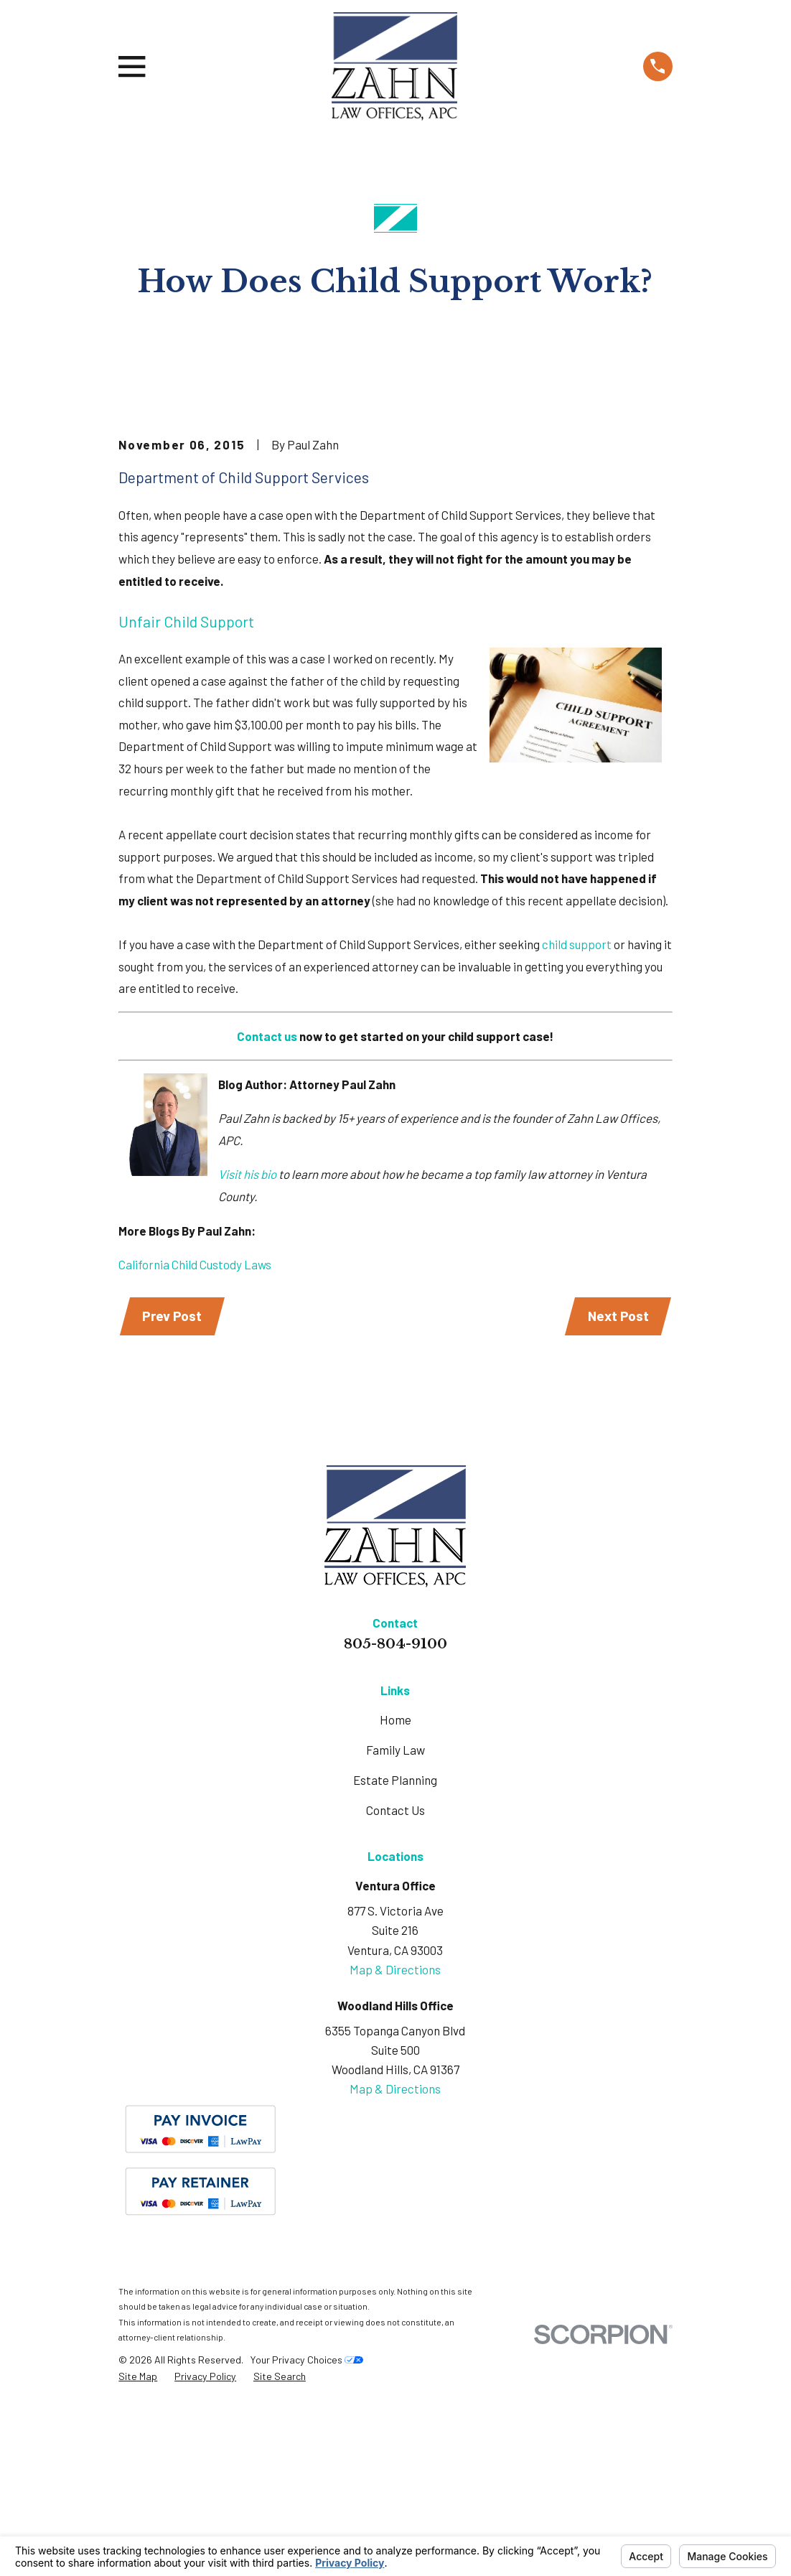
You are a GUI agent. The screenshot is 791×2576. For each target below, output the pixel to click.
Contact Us (395, 1979)
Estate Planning (395, 1949)
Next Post (616, 1483)
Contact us (267, 1203)
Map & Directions (395, 2138)
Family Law (395, 1919)
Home (395, 1888)
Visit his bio (247, 1341)
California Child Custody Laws (194, 1431)
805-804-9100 (395, 1812)
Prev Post (173, 1483)
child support (577, 1111)
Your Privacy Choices (306, 2528)
